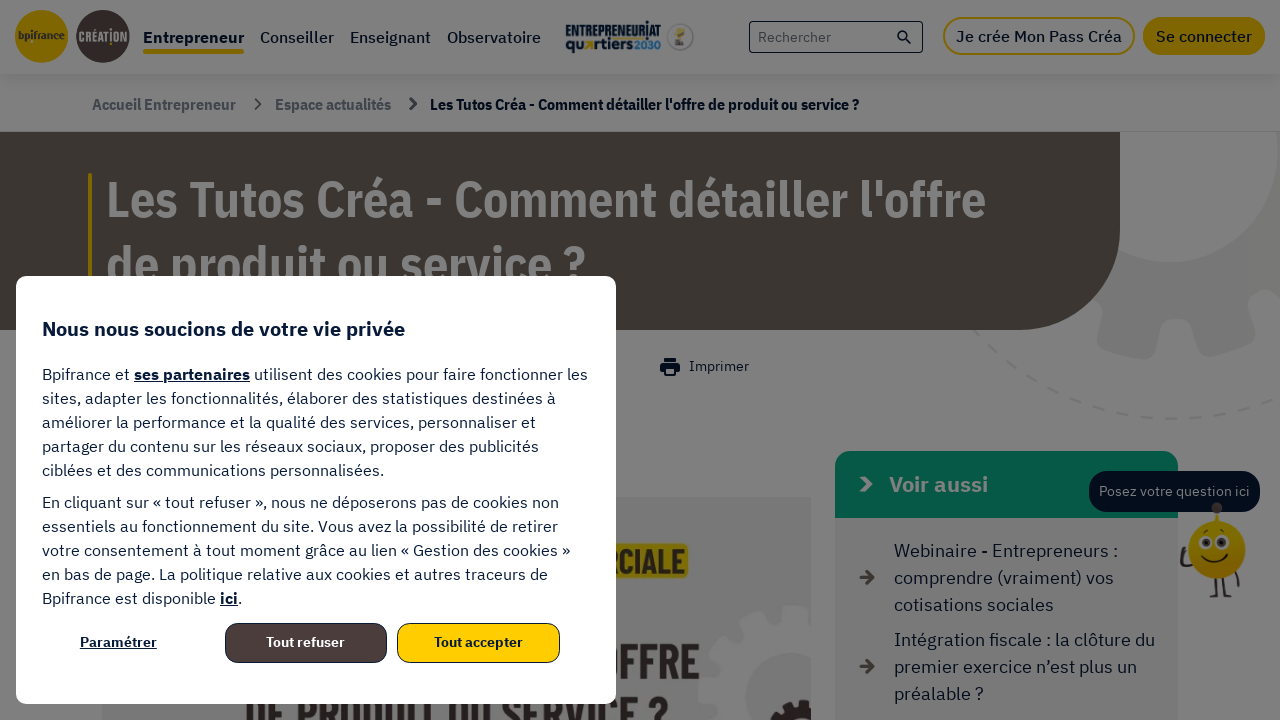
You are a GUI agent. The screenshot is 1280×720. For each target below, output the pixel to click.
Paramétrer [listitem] (118, 642)
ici (229, 598)
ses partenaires (192, 374)
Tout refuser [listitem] (305, 642)
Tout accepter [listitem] (478, 642)
